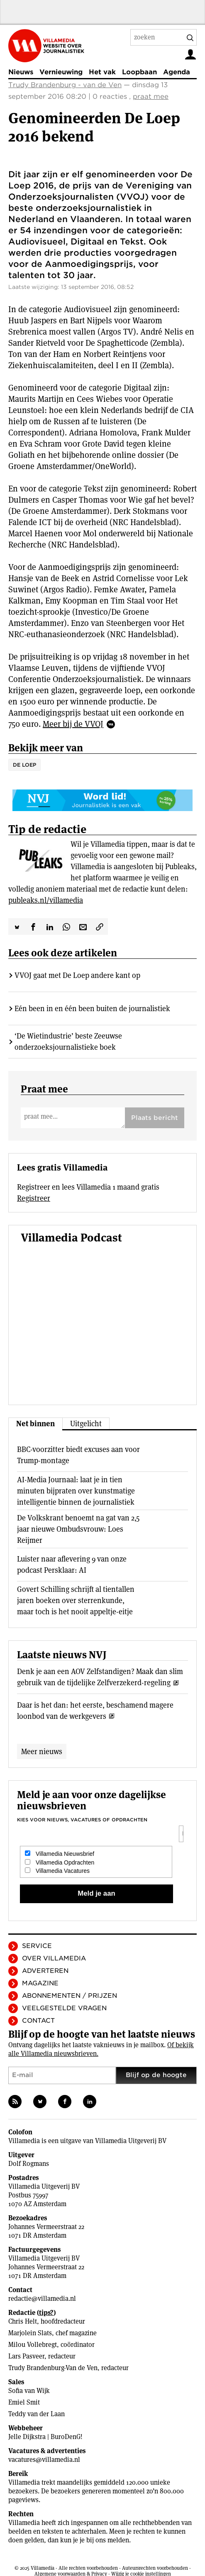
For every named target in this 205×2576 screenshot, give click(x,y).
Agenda (176, 72)
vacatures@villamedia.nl (44, 2459)
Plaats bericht (154, 1118)
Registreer (33, 1198)
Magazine (40, 1983)
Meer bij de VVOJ (73, 724)
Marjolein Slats (30, 2333)
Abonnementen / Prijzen (69, 1995)
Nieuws (20, 72)
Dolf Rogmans (28, 2163)
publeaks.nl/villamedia (45, 900)
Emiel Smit (24, 2402)
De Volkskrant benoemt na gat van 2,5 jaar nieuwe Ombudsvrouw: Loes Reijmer (78, 1529)
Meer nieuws (41, 1751)
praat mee (150, 96)
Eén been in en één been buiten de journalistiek (92, 1008)
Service (37, 1946)
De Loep (24, 765)
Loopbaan (139, 72)
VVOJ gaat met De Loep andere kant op (77, 975)
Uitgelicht (86, 1423)
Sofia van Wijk (29, 2390)
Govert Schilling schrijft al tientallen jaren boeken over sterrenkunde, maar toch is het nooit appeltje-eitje (75, 1600)
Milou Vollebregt (32, 2344)
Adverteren (45, 1971)
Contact (38, 2020)
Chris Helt (22, 2321)
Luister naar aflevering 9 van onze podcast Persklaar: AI (72, 1564)
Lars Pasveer (26, 2356)
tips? (46, 2312)
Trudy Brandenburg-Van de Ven (53, 2367)
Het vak (102, 72)
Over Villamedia (54, 1958)
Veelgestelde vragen (64, 2008)
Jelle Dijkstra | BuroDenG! (45, 2436)
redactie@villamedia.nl (42, 2298)
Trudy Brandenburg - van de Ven (65, 85)
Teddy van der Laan (36, 2414)
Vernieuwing (61, 72)
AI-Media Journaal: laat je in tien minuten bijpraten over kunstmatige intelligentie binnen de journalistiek (76, 1491)
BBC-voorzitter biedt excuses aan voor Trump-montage (78, 1454)
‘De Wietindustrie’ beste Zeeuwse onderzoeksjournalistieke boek (68, 1041)
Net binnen (35, 1423)
